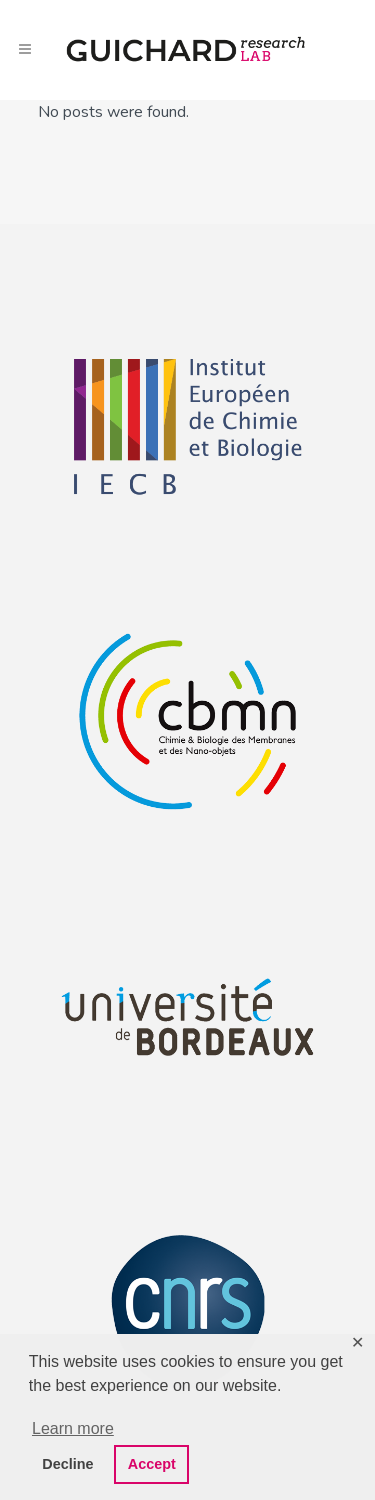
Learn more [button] (73, 1428)
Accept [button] (152, 1464)
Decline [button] (67, 1464)
